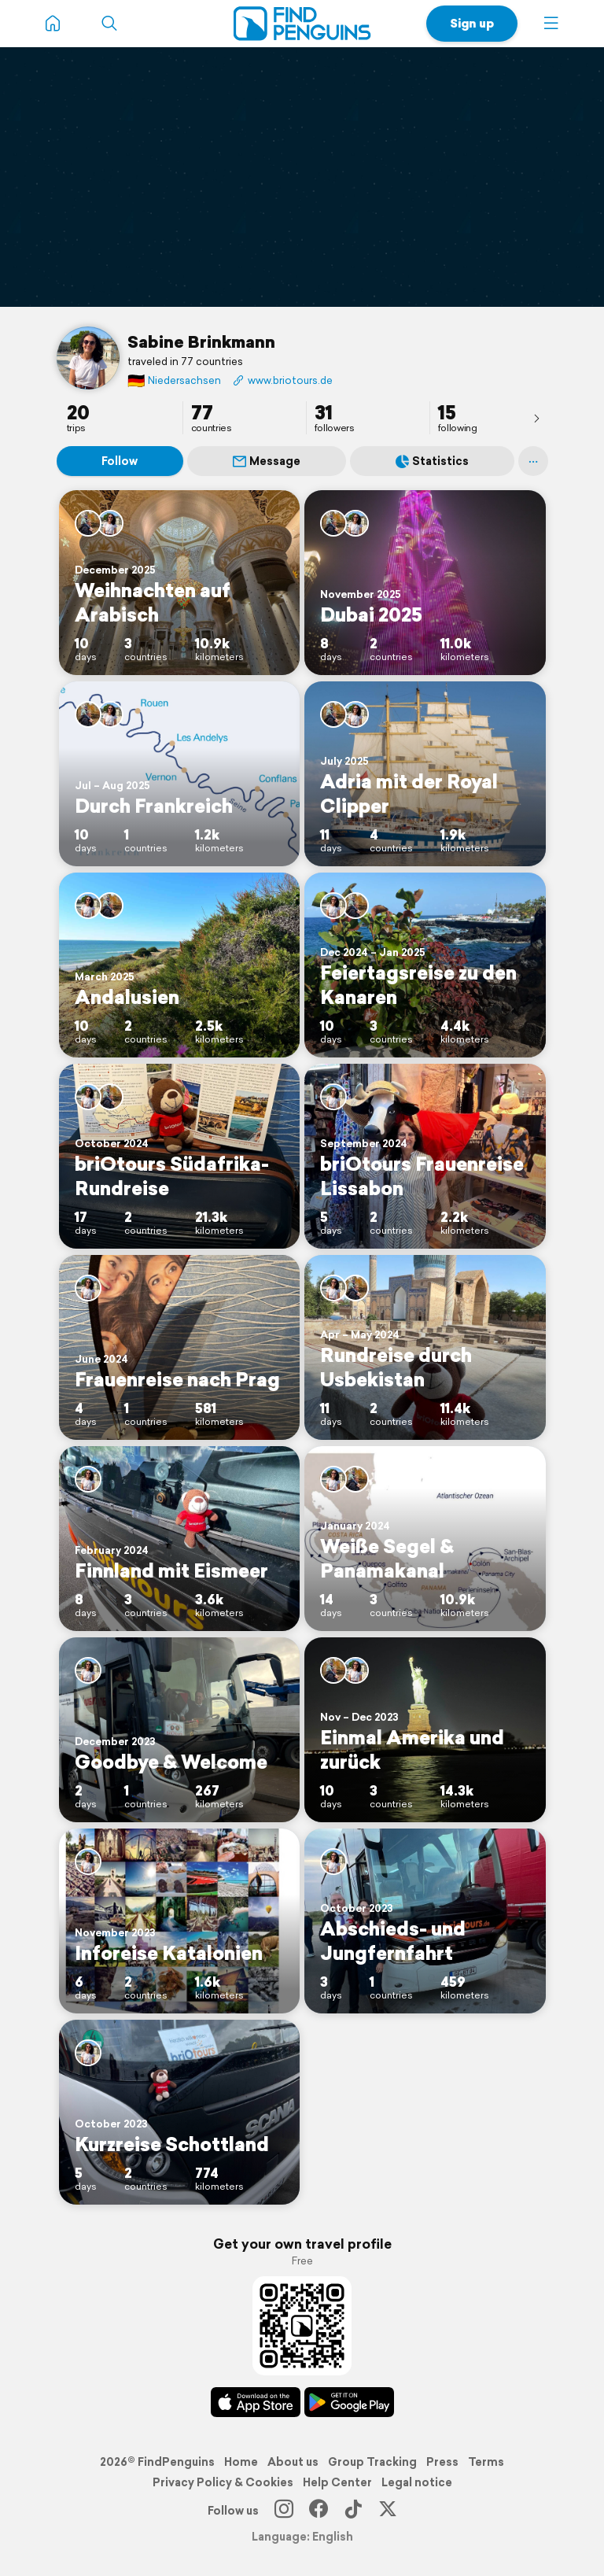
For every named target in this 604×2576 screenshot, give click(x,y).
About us (293, 2462)
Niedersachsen (174, 380)
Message (266, 461)
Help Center (337, 2482)
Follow (119, 461)
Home (241, 2462)
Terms (486, 2462)
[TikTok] (353, 2511)
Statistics (432, 461)
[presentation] (536, 418)
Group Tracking (372, 2462)
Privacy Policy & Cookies (223, 2482)
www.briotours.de (283, 380)
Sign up (472, 23)
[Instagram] (283, 2511)
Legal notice (416, 2482)
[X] (387, 2511)
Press (442, 2462)
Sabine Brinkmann (201, 341)
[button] (551, 23)
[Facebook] (318, 2511)
